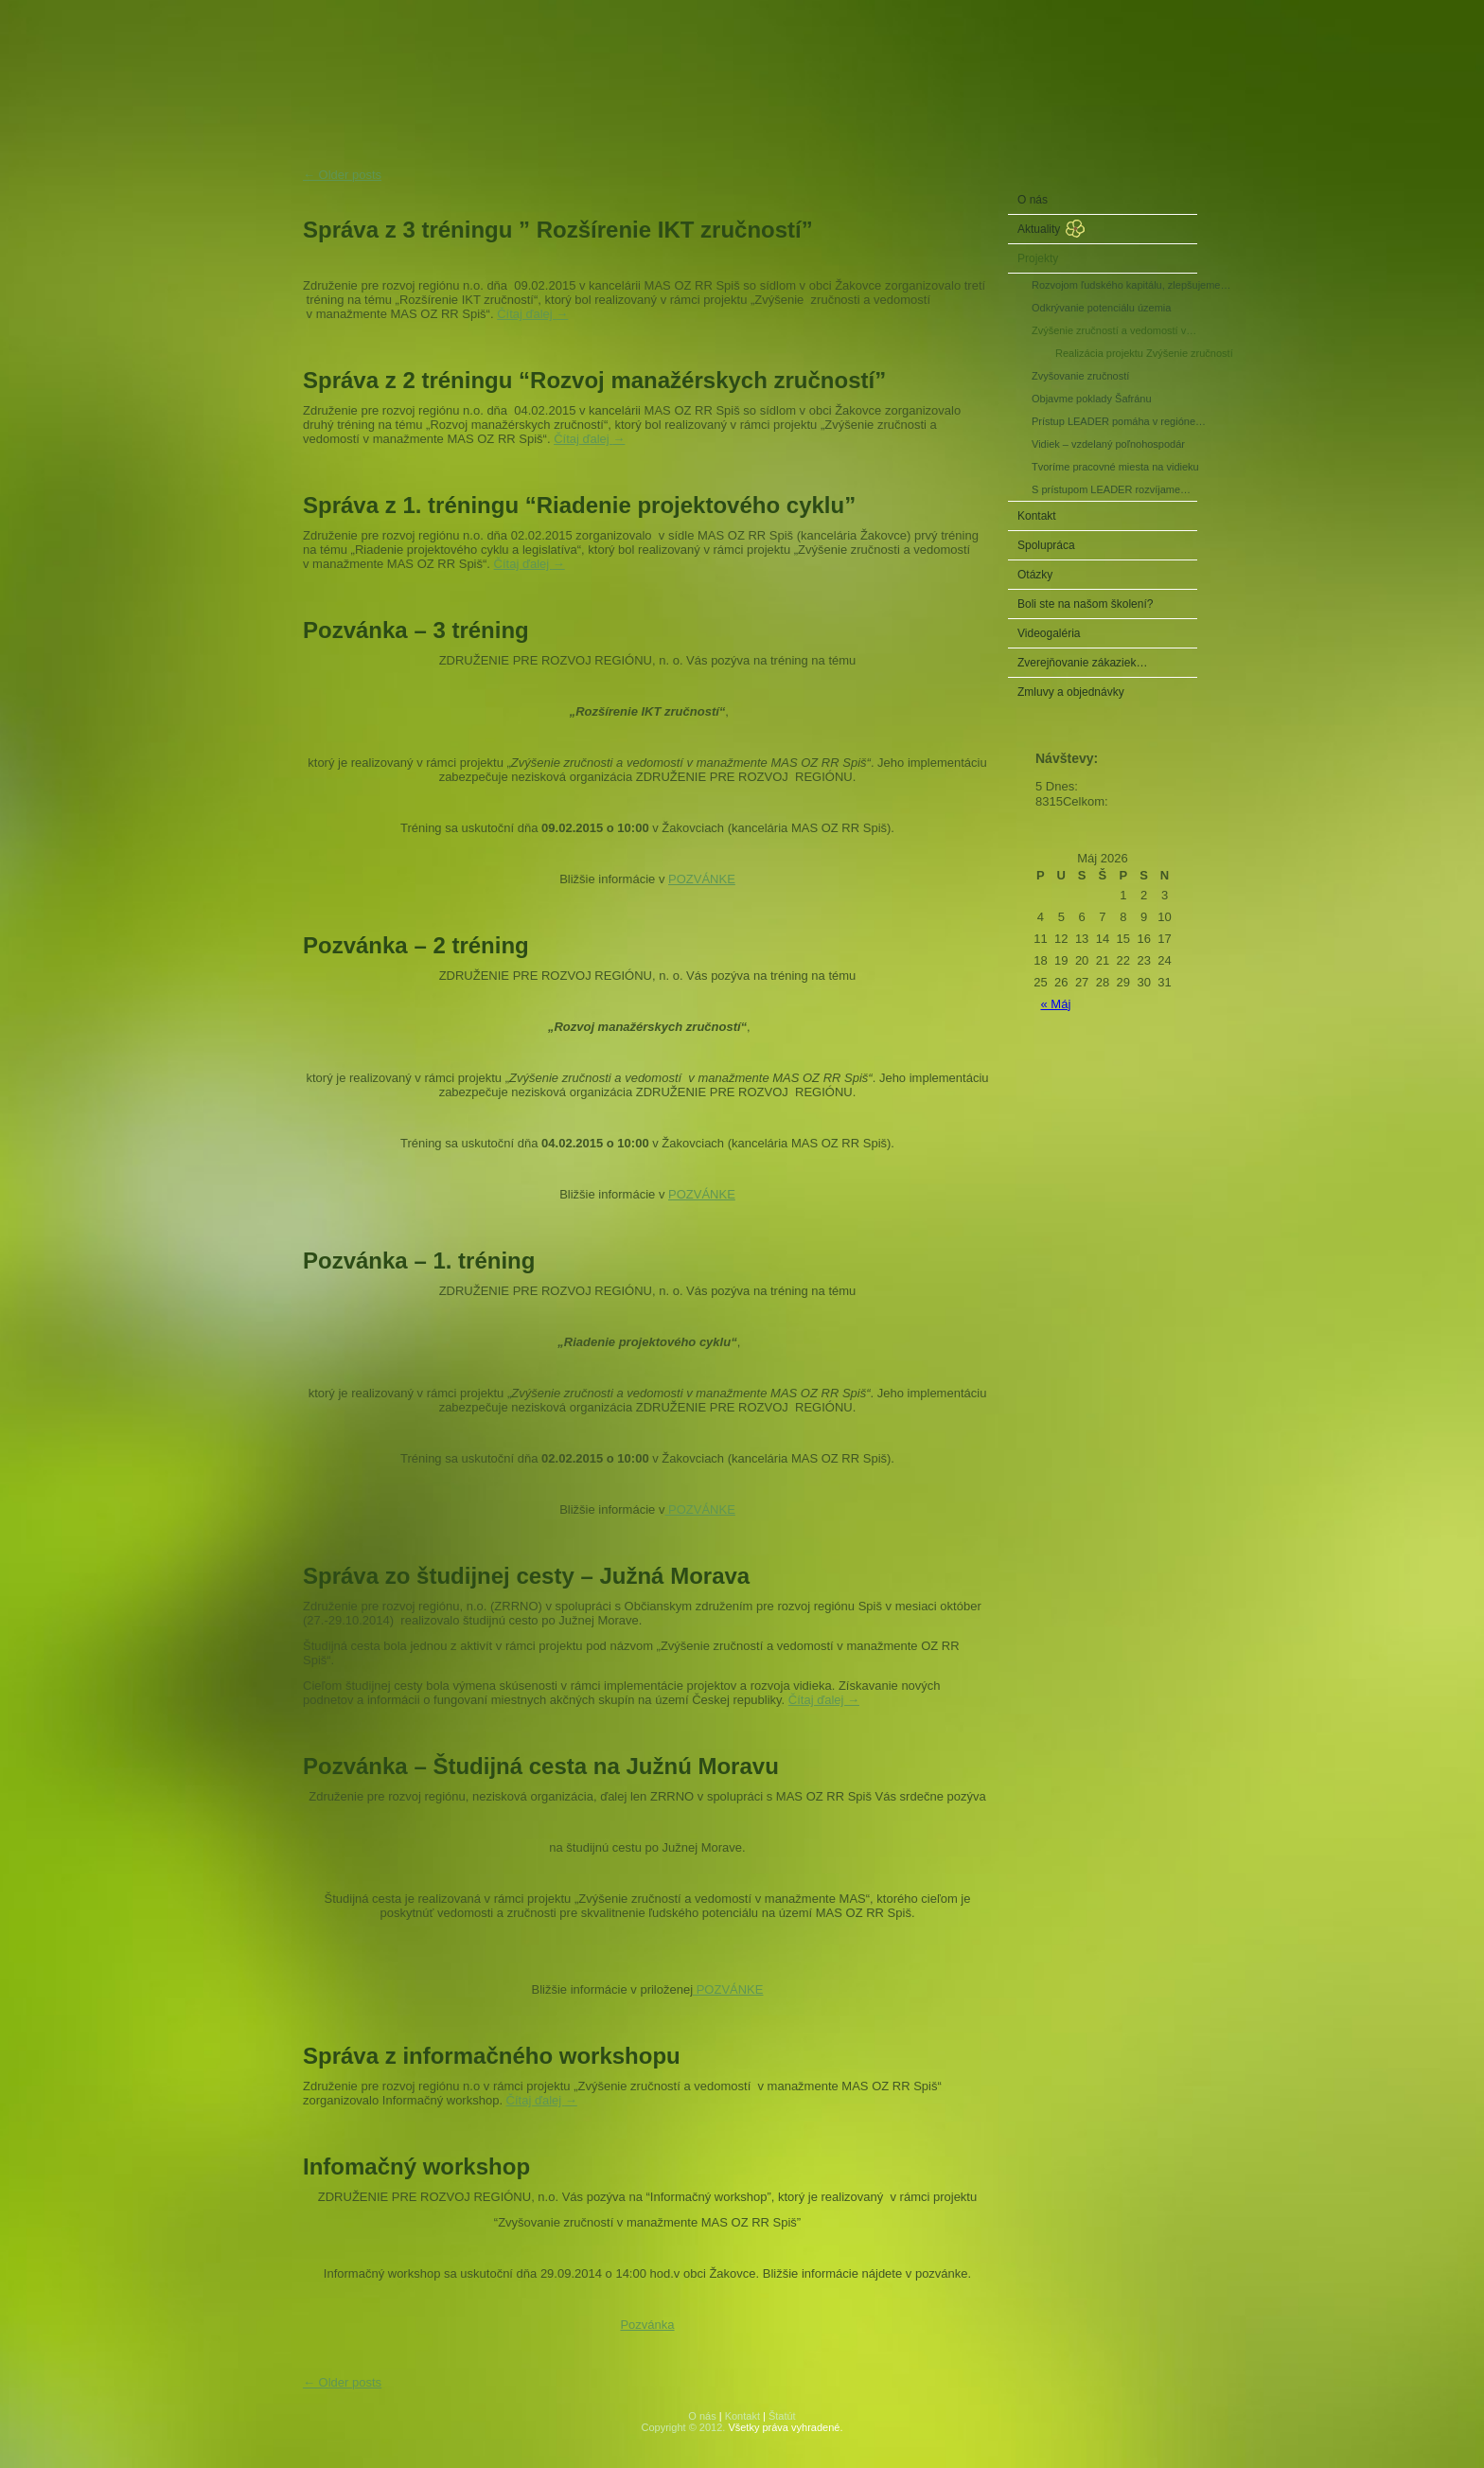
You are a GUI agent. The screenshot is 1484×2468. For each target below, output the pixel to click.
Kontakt (1036, 516)
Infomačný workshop (416, 2166)
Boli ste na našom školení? (1085, 604)
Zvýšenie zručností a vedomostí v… (1114, 330)
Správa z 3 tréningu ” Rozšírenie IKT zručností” (558, 229)
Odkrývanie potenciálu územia (1101, 307)
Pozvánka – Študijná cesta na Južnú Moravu (541, 1766)
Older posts (342, 175)
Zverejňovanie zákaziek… (1082, 662)
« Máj (1056, 1004)
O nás (1032, 199)
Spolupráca (1046, 545)
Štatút (782, 2416)
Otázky (1034, 574)
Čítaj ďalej (532, 314)
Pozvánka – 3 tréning (416, 630)
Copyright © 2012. (684, 2427)
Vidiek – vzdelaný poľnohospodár (1108, 444)
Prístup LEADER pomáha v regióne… (1114, 421)
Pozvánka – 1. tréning (419, 1260)
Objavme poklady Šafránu (1092, 398)
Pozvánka (647, 2324)
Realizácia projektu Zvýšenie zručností (1126, 353)
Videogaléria (1049, 633)
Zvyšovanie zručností (1080, 376)
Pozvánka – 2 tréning (416, 945)
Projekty (1037, 258)
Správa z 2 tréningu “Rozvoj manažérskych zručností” (594, 380)
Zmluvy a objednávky (1070, 692)
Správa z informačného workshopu (491, 2056)
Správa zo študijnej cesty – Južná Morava (526, 1576)
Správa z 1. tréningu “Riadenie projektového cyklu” (579, 505)
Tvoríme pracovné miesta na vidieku (1114, 466)
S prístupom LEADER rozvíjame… (1111, 489)
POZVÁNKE (701, 879)
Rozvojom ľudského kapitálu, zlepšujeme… (1114, 285)
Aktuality (1038, 229)
